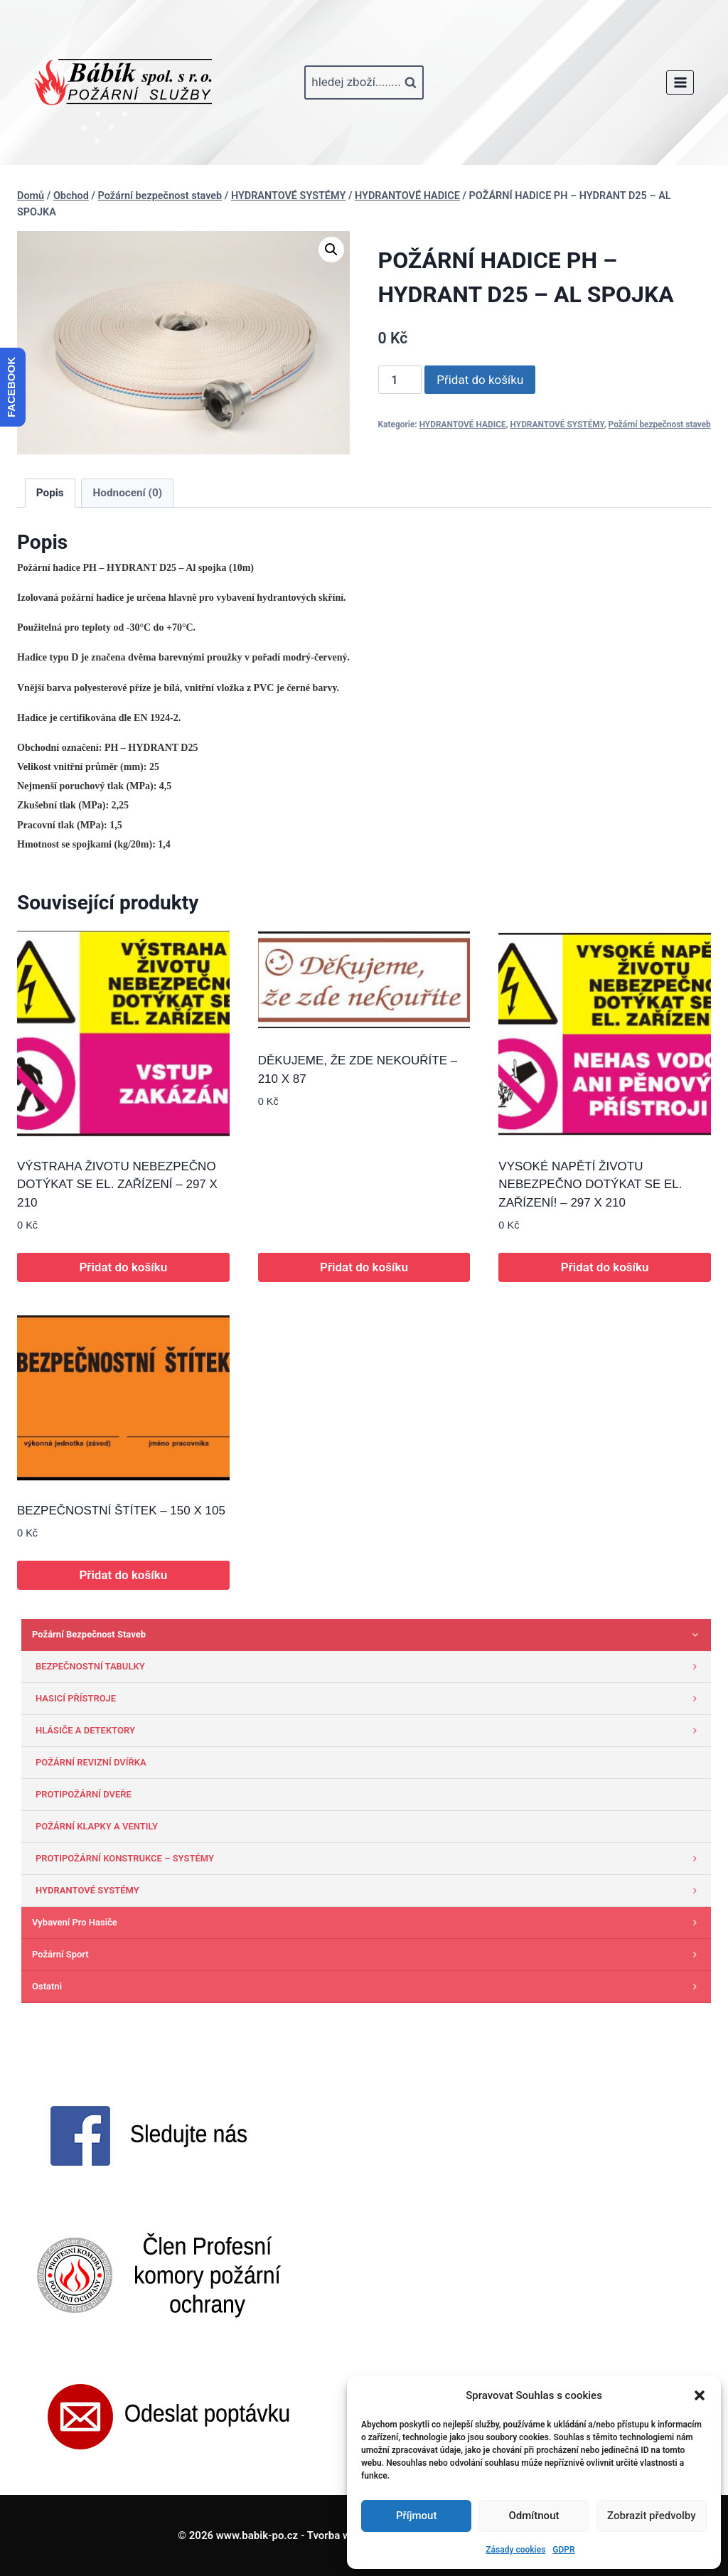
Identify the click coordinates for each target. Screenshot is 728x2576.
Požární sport (368, 1954)
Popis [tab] (50, 492)
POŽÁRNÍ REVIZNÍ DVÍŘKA (91, 1762)
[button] (699, 2395)
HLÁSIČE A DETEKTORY (370, 1730)
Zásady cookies (515, 2550)
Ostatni (368, 1986)
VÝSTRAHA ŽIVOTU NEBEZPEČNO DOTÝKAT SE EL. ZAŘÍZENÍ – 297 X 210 (117, 1184)
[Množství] (400, 379)
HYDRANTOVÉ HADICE (462, 424)
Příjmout (416, 2515)
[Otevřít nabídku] (680, 82)
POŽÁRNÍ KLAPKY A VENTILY (97, 1826)
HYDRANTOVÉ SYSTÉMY (557, 424)
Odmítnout (534, 2515)
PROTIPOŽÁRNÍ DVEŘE (84, 1794)
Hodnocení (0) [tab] (128, 492)
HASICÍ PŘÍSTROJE (370, 1698)
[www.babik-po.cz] (123, 82)
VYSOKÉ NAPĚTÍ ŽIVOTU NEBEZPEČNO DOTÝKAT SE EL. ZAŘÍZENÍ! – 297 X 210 (590, 1184)
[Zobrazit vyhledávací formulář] (364, 82)
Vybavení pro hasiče (368, 1922)
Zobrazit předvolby (651, 2515)
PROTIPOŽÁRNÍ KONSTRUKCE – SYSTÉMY (370, 1858)
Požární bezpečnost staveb (660, 424)
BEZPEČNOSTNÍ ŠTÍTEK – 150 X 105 (121, 1510)
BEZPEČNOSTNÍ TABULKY (370, 1666)
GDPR (563, 2550)
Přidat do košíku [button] (123, 1267)
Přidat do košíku (480, 380)
